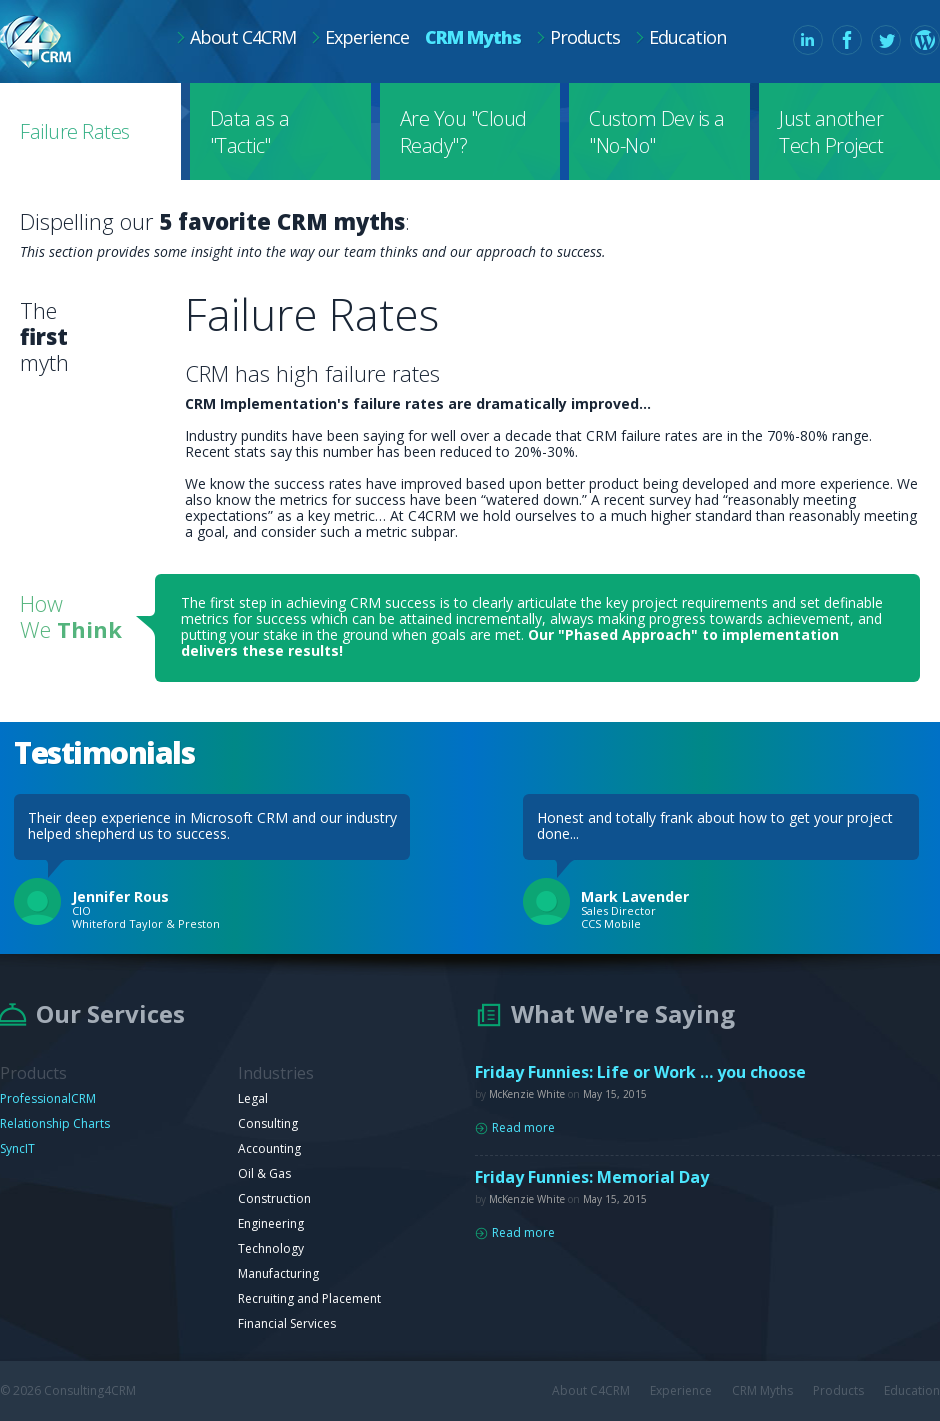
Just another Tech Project (831, 132)
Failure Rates (75, 131)
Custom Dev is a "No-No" (657, 132)
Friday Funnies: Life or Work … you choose (640, 1072)
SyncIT (17, 1148)
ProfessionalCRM (48, 1098)
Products (585, 37)
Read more (523, 1128)
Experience (367, 37)
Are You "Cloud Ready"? (463, 132)
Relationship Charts (55, 1123)
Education (687, 37)
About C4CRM (243, 37)
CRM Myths (473, 37)
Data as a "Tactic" (250, 132)
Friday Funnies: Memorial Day (592, 1177)
